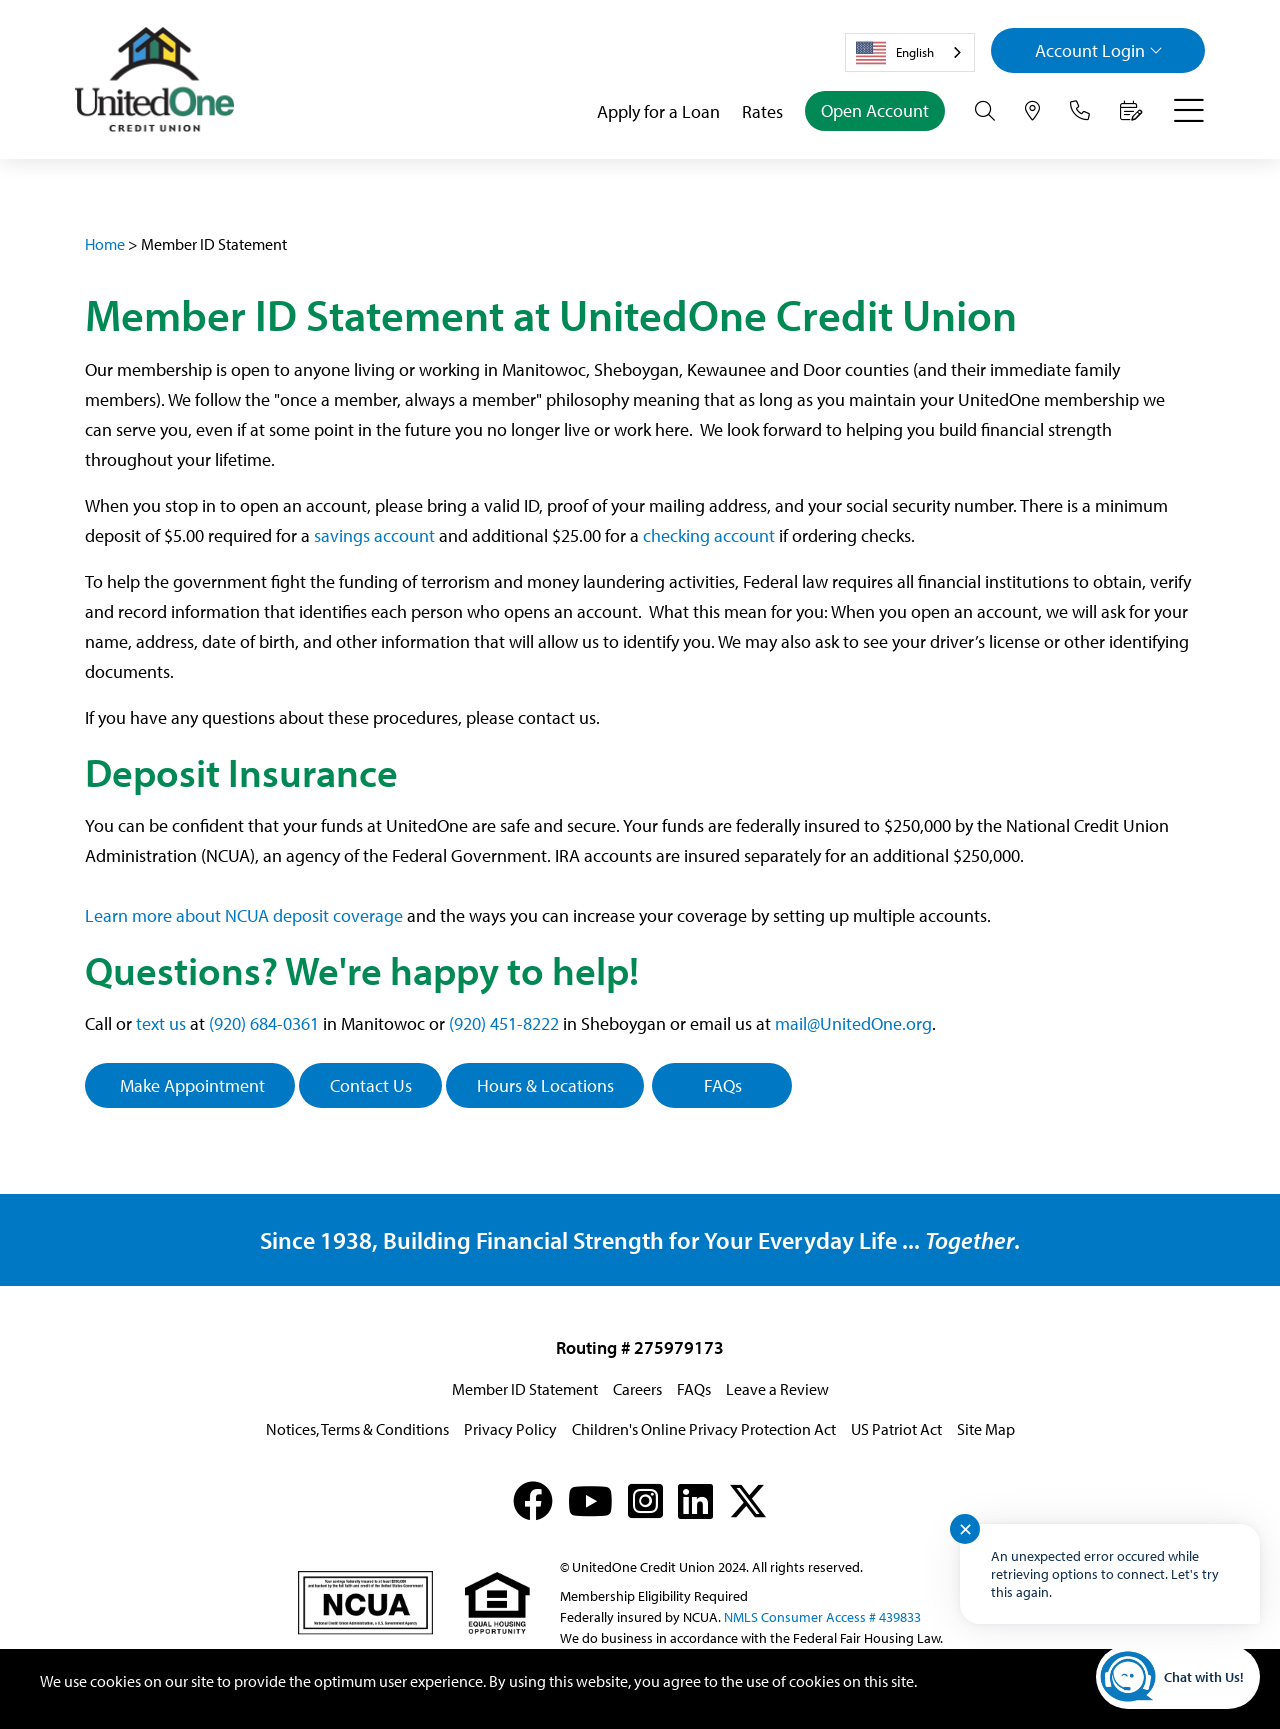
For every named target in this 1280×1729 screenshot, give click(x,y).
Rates (762, 111)
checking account (709, 535)
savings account (374, 535)
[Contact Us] (1080, 111)
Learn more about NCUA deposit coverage (244, 915)
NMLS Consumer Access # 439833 (822, 1617)
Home (105, 244)
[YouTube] (590, 1500)
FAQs (723, 1085)
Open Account (875, 110)
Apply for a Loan (658, 111)
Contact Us (371, 1085)
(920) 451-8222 (504, 1023)
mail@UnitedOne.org (853, 1023)
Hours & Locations (545, 1085)
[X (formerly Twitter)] (748, 1500)
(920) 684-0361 (264, 1023)
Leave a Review (777, 1389)
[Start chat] (1178, 1677)
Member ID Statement (525, 1389)
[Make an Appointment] (1131, 111)
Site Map (986, 1429)
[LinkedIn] (695, 1500)
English (895, 53)
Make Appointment (190, 1085)
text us (161, 1023)
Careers (637, 1389)
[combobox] (910, 52)
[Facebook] (533, 1500)
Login (1099, 50)
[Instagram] (645, 1500)
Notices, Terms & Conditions (357, 1429)
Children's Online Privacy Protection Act (704, 1429)
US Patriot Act (896, 1429)
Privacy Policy (510, 1429)
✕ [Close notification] (965, 1529)
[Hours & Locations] (1032, 111)
